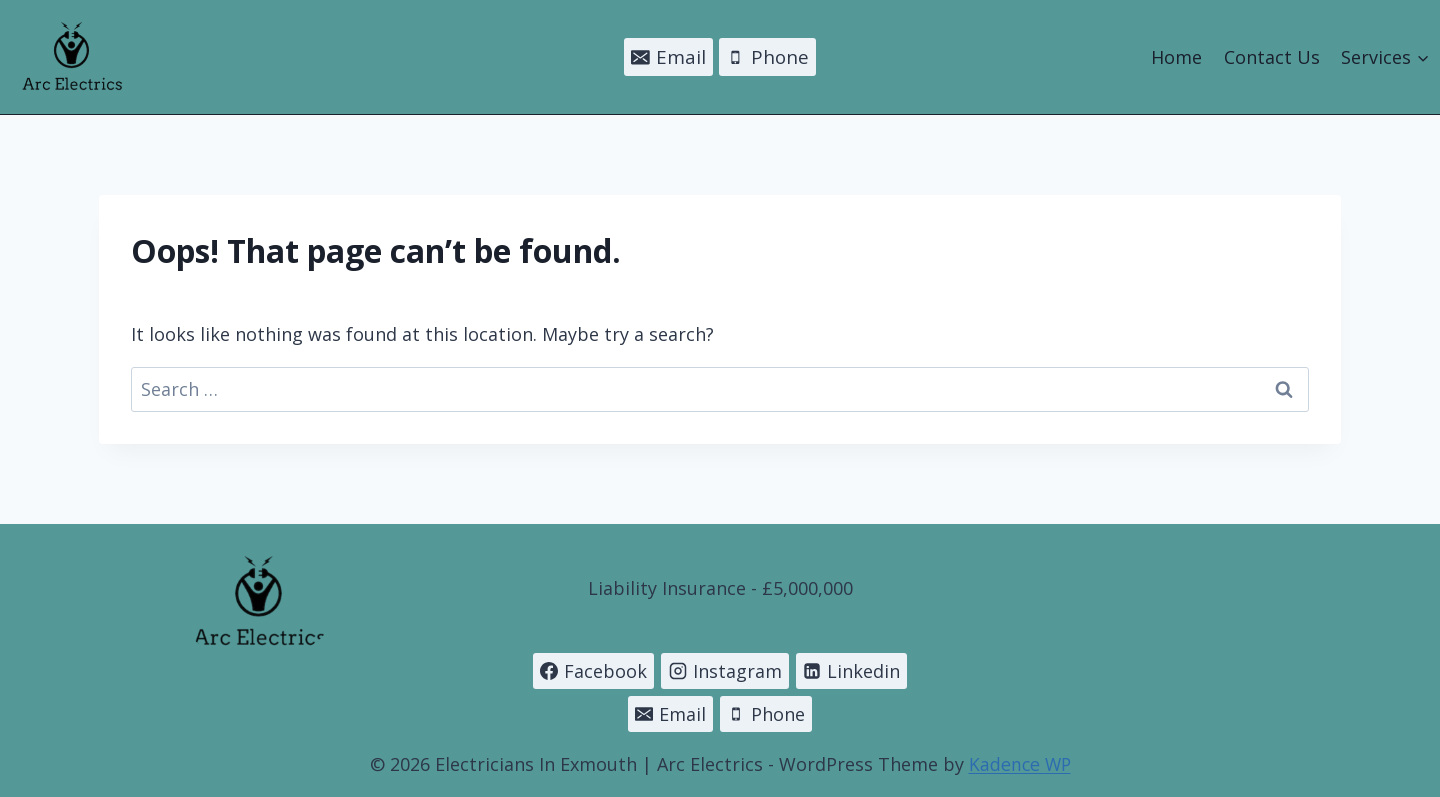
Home (1176, 57)
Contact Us (1272, 57)
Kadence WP (1019, 764)
